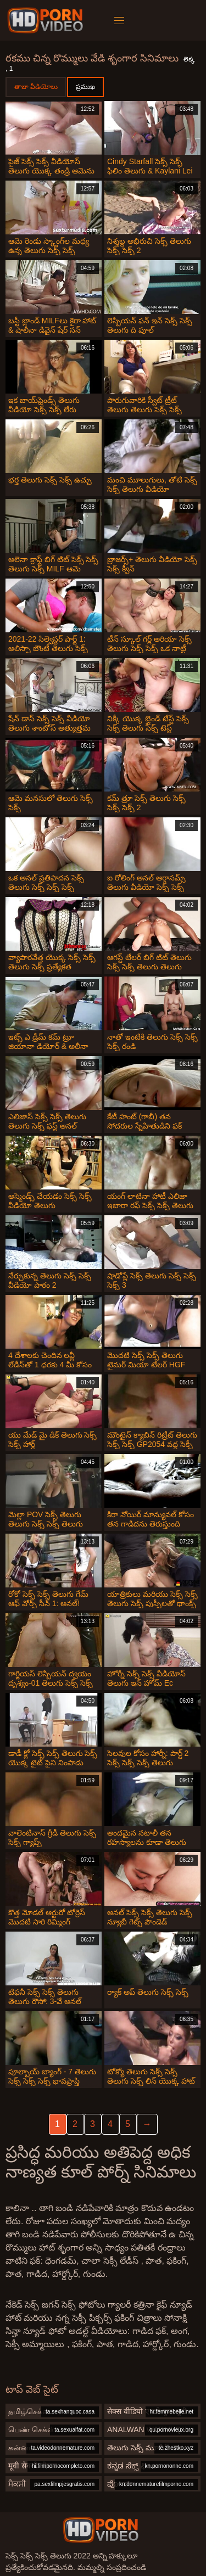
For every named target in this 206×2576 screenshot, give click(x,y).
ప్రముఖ (85, 87)
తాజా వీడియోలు (36, 87)
